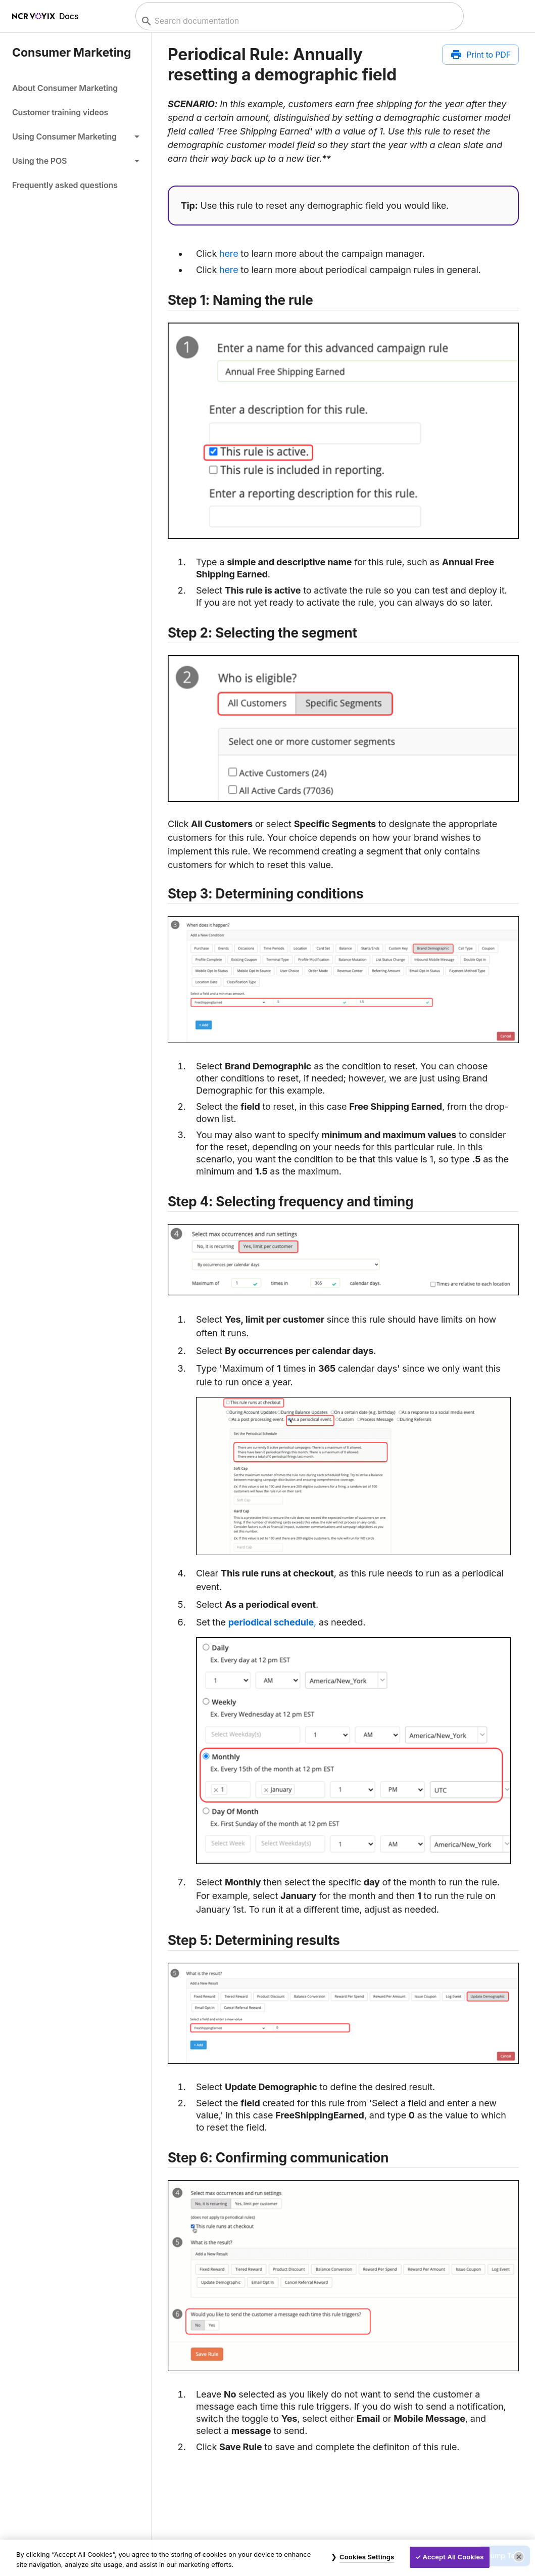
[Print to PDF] (480, 54)
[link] (75, 88)
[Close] (519, 2557)
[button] (75, 136)
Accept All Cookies (453, 2557)
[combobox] (298, 21)
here (228, 253)
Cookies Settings (366, 2557)
